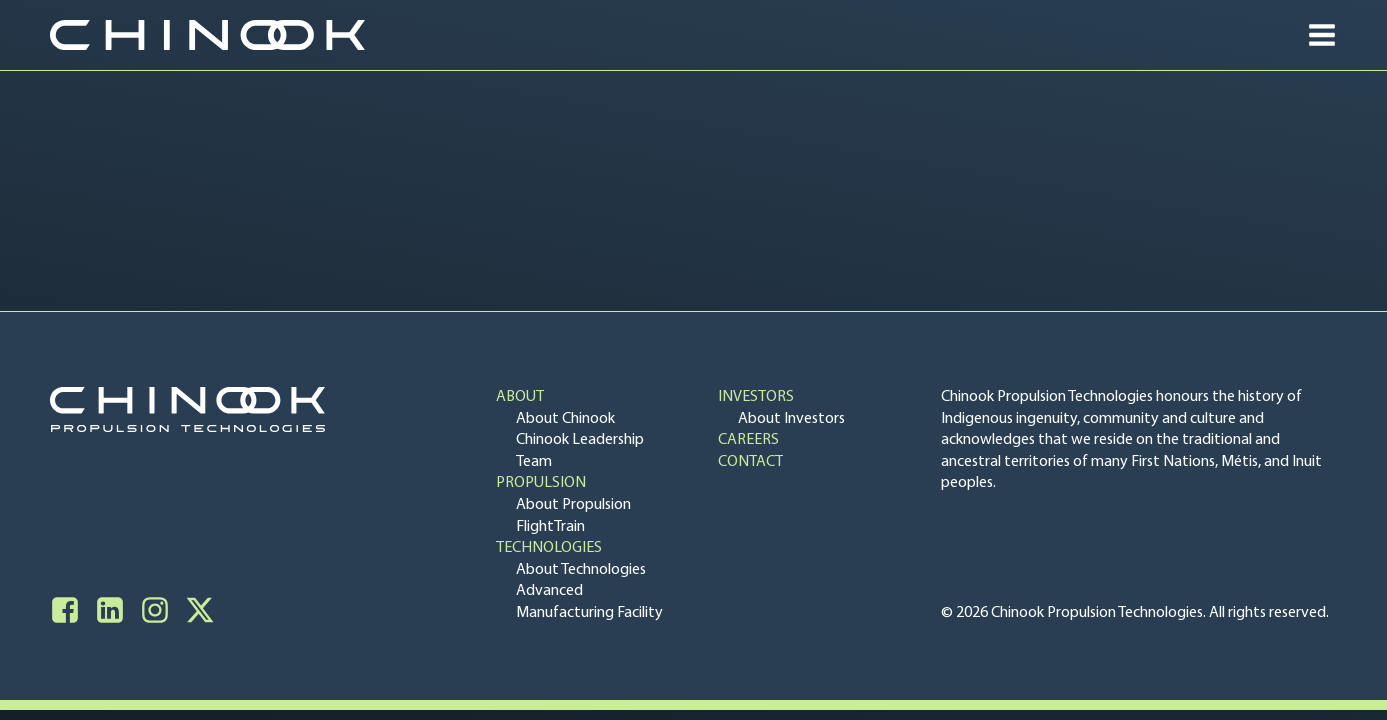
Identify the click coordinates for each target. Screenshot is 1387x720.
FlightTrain (550, 527)
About (520, 397)
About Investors (791, 419)
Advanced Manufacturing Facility (589, 602)
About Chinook (565, 419)
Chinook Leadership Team (580, 451)
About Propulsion (573, 505)
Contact (750, 462)
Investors (756, 397)
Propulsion (541, 483)
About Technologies (581, 570)
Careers (748, 440)
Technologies (549, 548)
